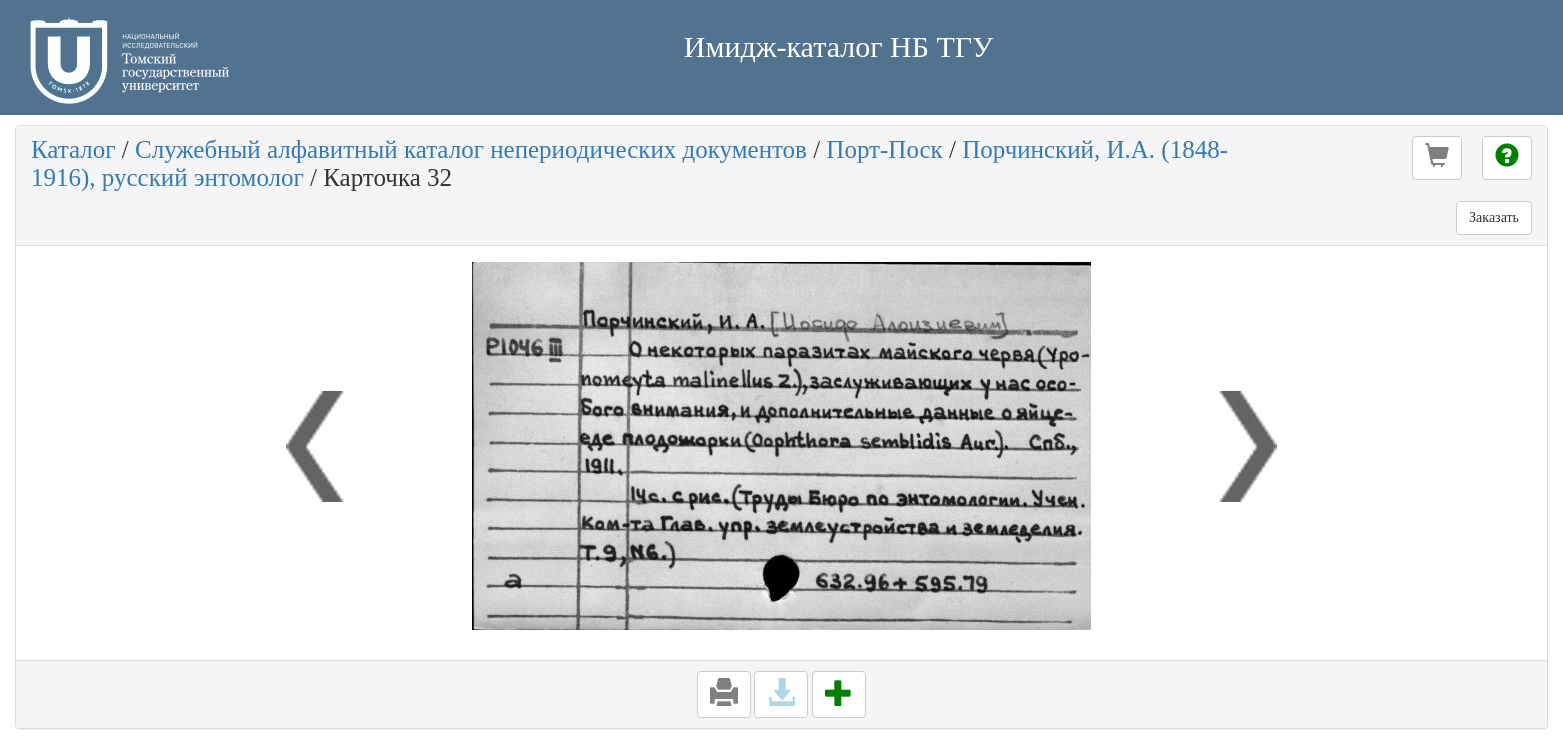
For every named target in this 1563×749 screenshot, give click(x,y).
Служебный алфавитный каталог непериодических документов (471, 149)
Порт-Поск (884, 149)
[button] (1437, 158)
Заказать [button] (1494, 217)
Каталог (73, 149)
